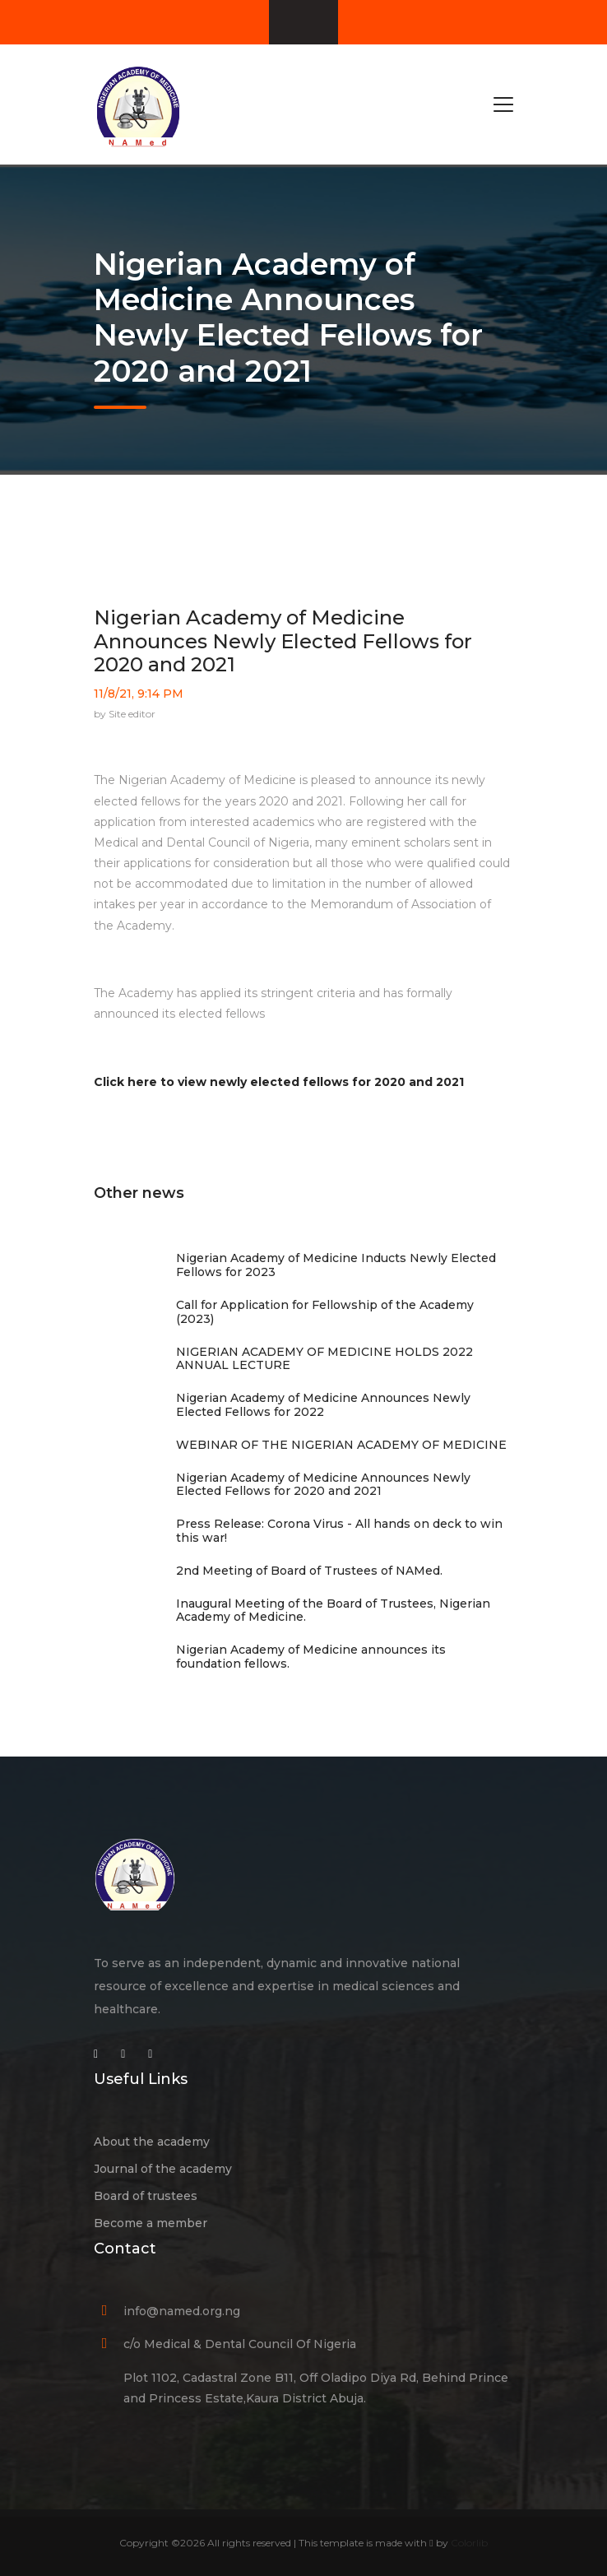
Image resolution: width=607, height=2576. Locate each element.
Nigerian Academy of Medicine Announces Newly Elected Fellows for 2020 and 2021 (283, 641)
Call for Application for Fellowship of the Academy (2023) (325, 1311)
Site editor (132, 714)
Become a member (150, 2223)
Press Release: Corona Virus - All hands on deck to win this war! (339, 1530)
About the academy (152, 2141)
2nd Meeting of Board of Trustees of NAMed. (309, 1570)
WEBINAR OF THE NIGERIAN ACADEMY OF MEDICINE (341, 1444)
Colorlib (469, 2543)
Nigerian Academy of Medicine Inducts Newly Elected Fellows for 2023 (336, 1265)
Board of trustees (145, 2195)
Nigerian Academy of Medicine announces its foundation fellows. (311, 1656)
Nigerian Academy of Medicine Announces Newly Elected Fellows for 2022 (323, 1404)
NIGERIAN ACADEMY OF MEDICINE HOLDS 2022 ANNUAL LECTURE (324, 1358)
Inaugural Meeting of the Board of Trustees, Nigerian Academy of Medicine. (333, 1610)
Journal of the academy (163, 2168)
